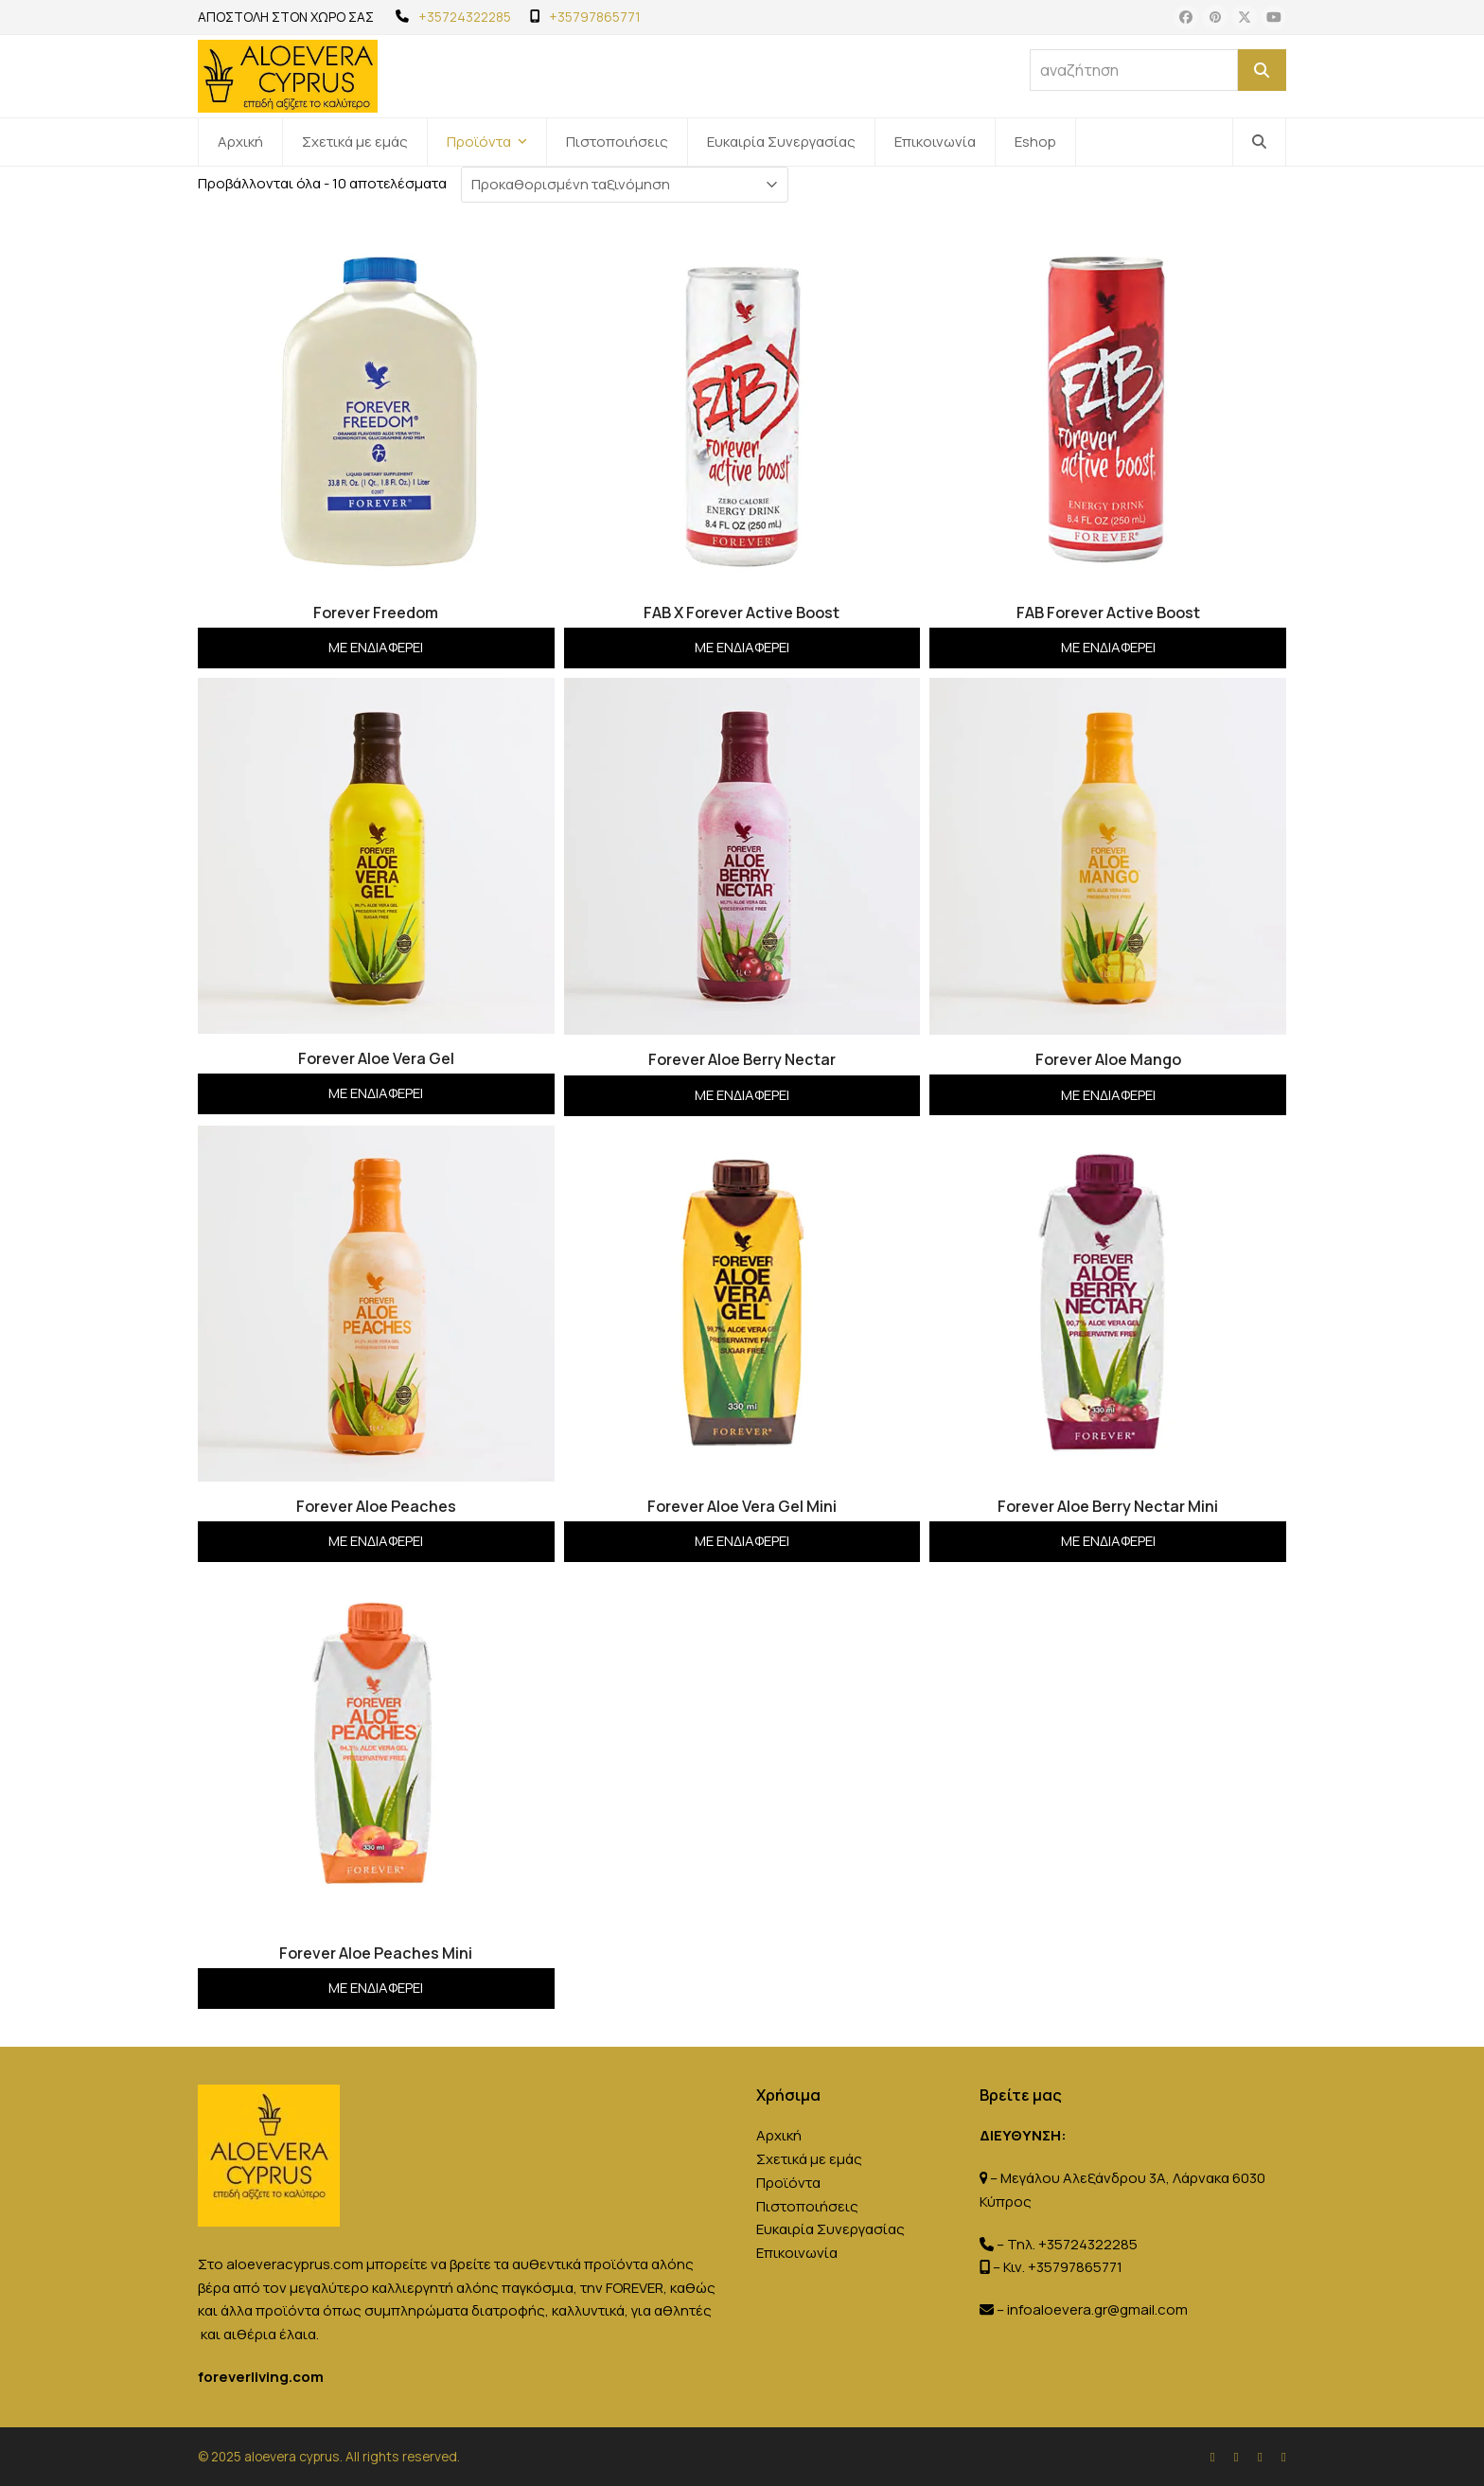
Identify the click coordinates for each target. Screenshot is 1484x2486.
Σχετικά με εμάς (809, 2159)
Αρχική (779, 2135)
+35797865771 (595, 17)
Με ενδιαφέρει (375, 647)
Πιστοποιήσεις (807, 2206)
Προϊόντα (788, 2183)
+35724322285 (464, 17)
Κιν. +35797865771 (1062, 2267)
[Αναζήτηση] (1262, 70)
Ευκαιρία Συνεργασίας (830, 2229)
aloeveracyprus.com (294, 2264)
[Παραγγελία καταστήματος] (624, 185)
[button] (1259, 142)
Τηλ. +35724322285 (1072, 2244)
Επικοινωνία (797, 2253)
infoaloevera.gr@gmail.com (1097, 2309)
